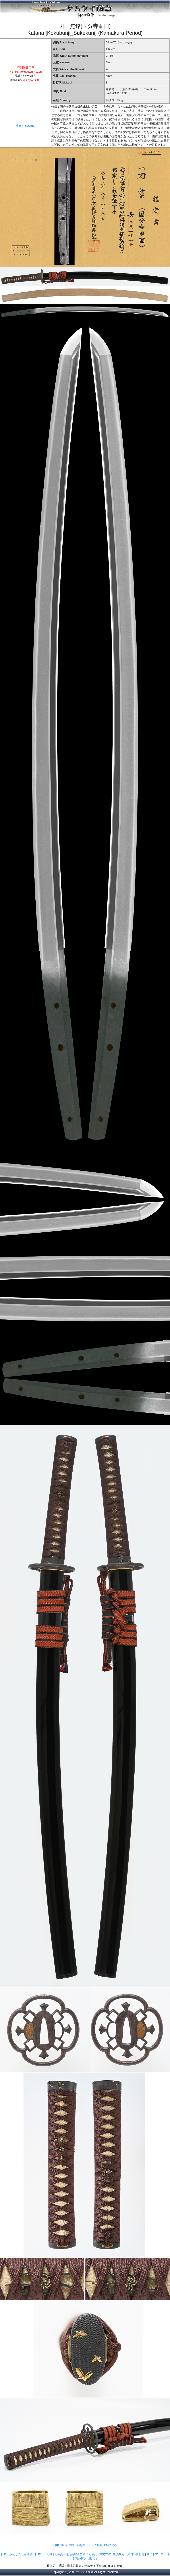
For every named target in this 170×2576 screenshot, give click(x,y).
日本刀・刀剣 (43, 2554)
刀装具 (58, 2554)
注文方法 (105, 2554)
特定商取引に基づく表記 (81, 2554)
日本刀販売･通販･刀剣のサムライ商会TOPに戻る (85, 2545)
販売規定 (119, 2554)
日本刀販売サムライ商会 (17, 2554)
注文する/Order (25, 125)
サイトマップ (155, 2554)
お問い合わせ (135, 2554)
